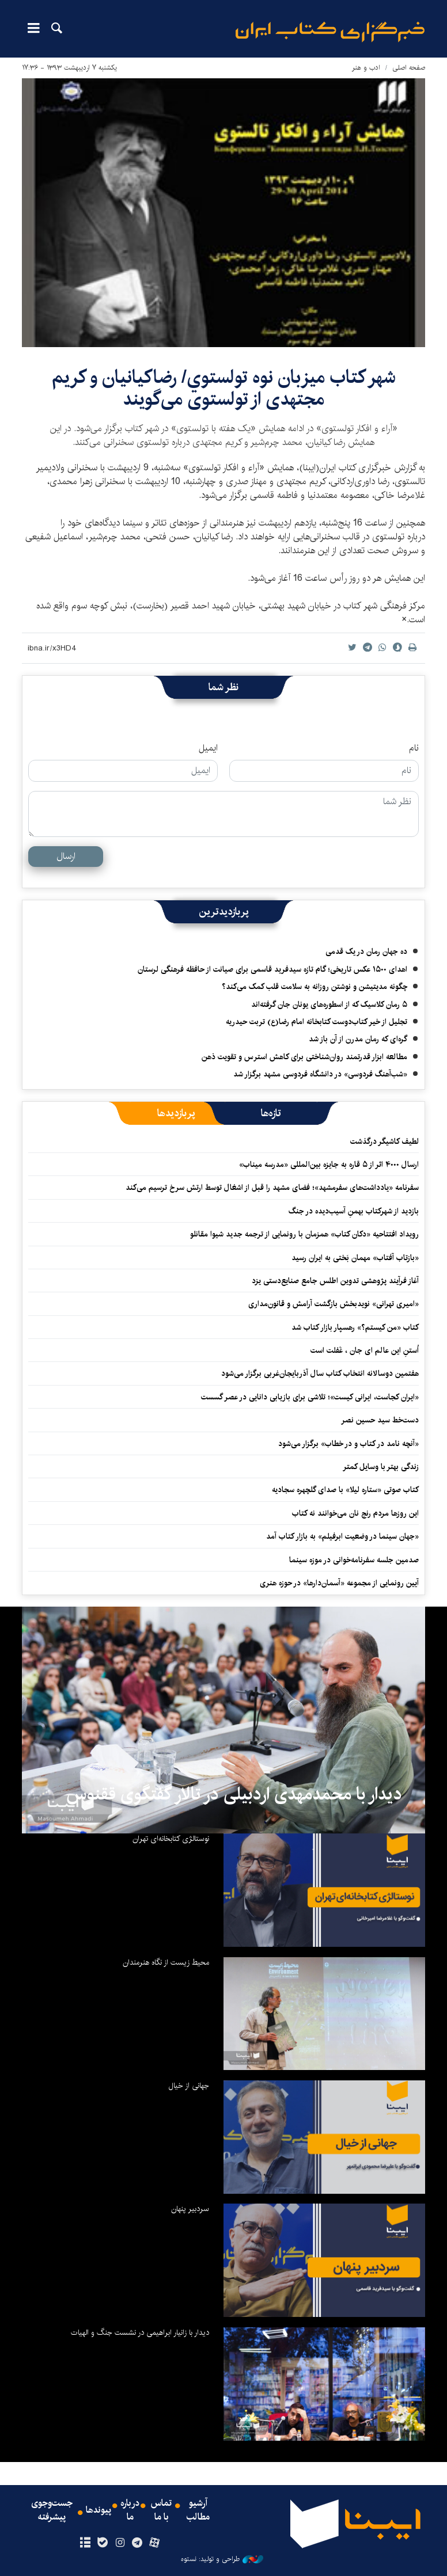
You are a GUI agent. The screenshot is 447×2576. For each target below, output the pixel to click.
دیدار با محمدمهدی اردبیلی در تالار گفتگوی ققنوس (234, 1794)
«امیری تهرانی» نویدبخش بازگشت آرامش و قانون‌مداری (333, 1303)
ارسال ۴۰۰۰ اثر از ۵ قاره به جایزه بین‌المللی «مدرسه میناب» (329, 1164)
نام (414, 748)
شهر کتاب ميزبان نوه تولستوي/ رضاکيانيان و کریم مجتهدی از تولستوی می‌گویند (224, 388)
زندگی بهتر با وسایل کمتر (381, 1466)
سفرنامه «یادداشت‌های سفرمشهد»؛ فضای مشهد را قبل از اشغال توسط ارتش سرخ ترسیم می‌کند (272, 1187)
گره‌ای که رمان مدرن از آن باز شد (358, 1039)
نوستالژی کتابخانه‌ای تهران (170, 1838)
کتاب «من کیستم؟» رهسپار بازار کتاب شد (355, 1327)
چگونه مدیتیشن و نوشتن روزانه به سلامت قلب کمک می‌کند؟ (314, 986)
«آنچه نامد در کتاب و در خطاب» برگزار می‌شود (348, 1443)
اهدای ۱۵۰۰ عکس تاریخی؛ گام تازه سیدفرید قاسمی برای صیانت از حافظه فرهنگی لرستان (272, 969)
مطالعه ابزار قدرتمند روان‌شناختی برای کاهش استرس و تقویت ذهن (304, 1057)
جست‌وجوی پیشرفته (52, 2510)
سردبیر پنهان (190, 2208)
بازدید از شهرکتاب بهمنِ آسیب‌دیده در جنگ (354, 1211)
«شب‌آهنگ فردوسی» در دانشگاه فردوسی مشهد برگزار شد (320, 1074)
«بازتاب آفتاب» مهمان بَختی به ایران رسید (355, 1257)
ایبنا (330, 32)
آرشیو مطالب (198, 2510)
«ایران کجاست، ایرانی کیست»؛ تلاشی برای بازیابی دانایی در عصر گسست (310, 1397)
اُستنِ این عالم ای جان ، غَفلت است (364, 1350)
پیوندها (98, 2510)
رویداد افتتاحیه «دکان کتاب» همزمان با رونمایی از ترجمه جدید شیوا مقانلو (304, 1234)
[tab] (271, 1113)
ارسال (65, 856)
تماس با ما (161, 2510)
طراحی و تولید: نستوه (222, 2559)
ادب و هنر (366, 67)
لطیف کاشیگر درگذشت (384, 1141)
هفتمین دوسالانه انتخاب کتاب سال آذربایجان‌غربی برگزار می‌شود (320, 1373)
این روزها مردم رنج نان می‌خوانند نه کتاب (355, 1513)
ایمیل (208, 748)
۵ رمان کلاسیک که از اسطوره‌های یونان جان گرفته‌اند (329, 1004)
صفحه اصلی (408, 67)
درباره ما (129, 2510)
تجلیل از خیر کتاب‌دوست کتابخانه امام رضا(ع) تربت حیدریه (316, 1021)
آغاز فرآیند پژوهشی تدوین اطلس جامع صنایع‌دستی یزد (335, 1280)
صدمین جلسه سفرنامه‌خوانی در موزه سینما (354, 1560)
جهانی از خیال (189, 2085)
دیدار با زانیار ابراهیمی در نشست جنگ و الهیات (140, 2332)
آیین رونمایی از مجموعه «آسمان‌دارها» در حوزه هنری (339, 1583)
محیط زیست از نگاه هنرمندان (166, 1962)
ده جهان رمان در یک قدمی (366, 951)
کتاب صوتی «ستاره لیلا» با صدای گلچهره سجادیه (345, 1489)
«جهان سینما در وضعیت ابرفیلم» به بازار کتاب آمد (342, 1536)
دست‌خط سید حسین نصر (380, 1420)
